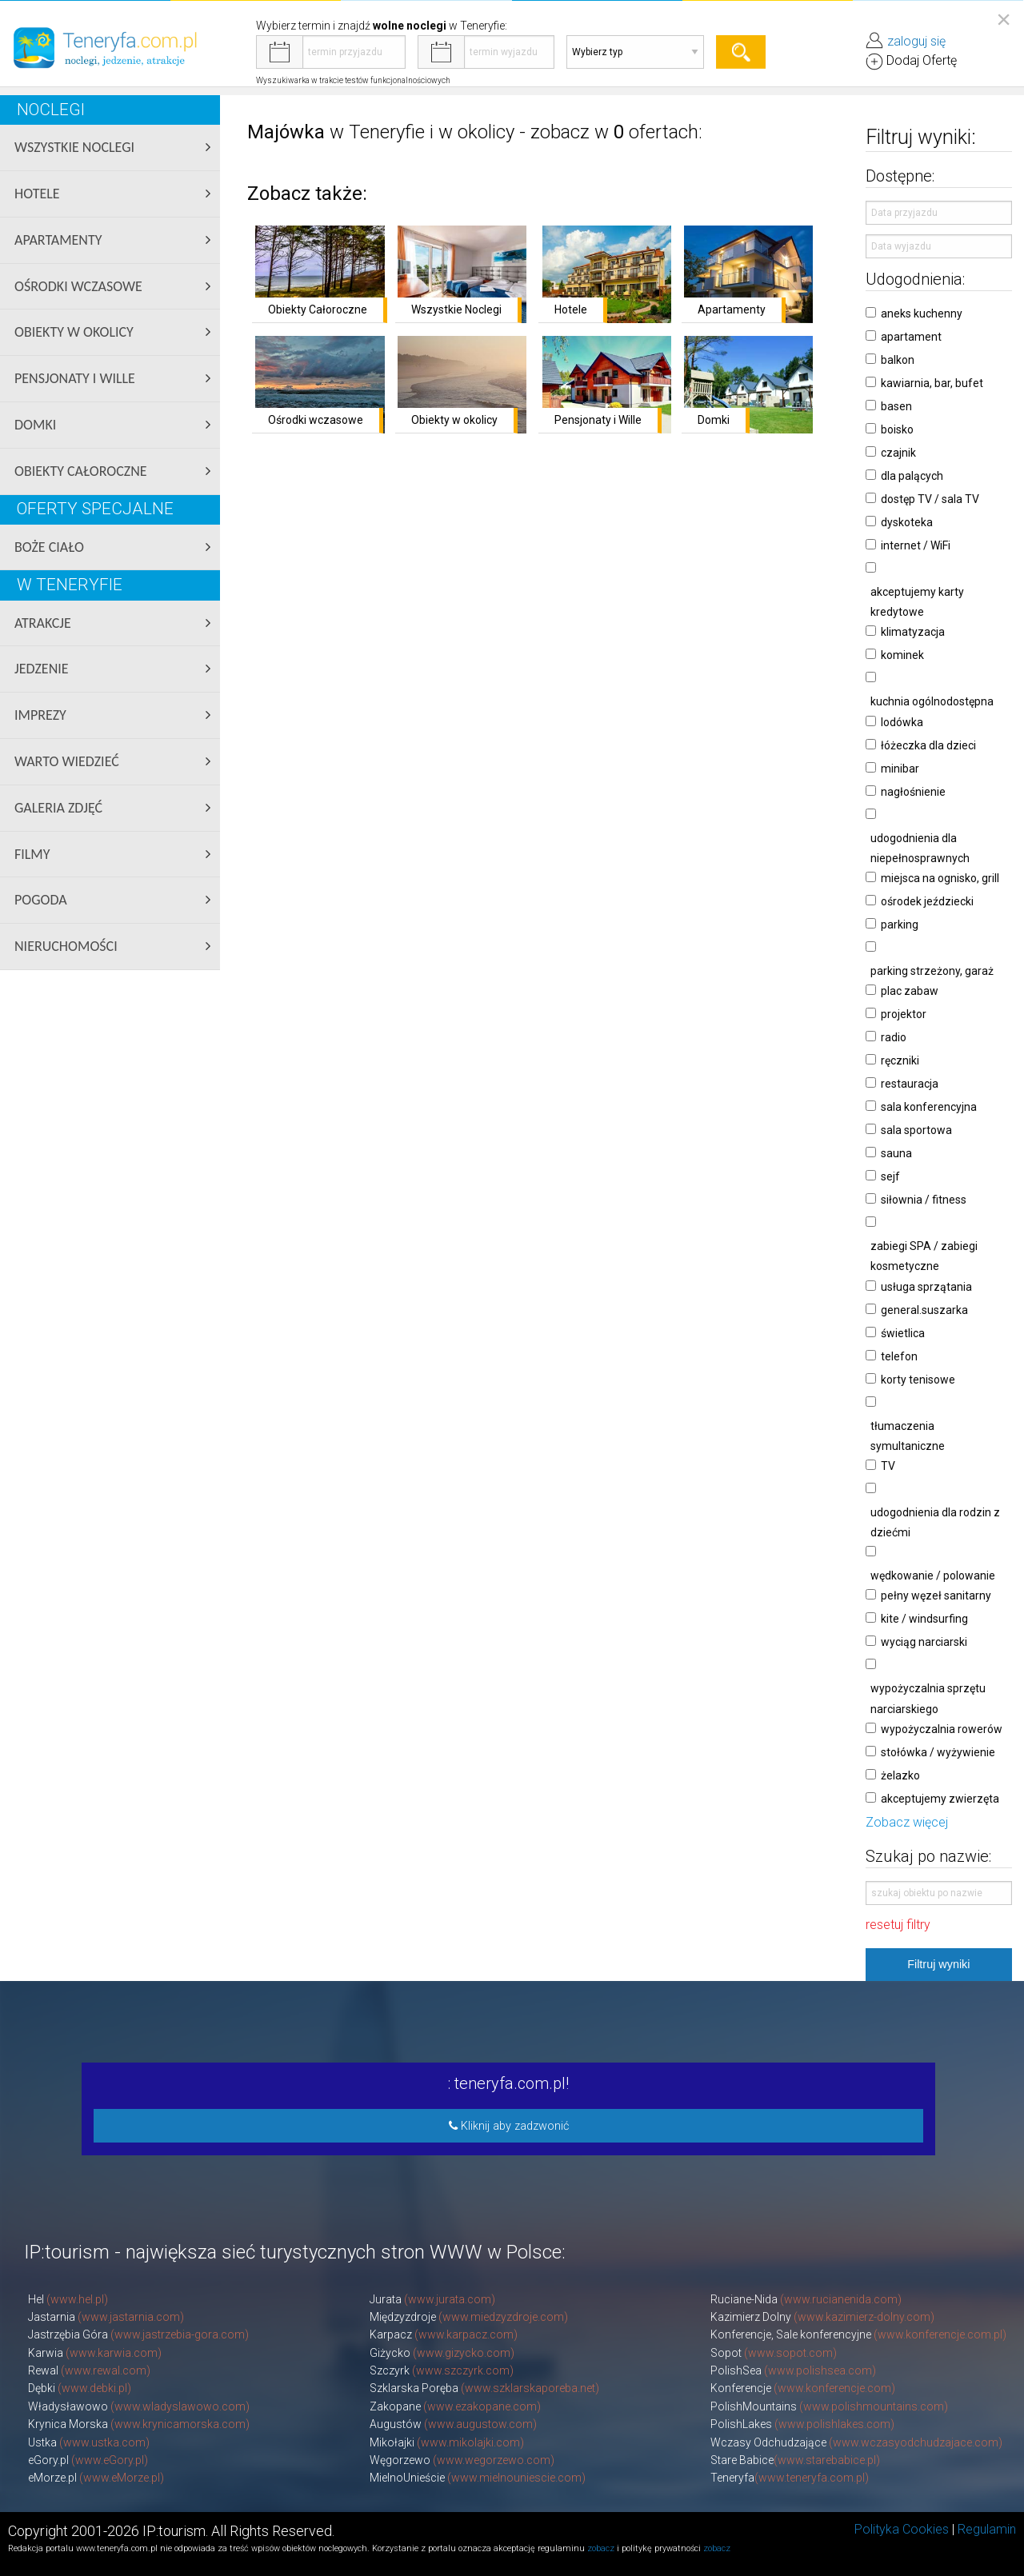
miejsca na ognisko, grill (940, 878)
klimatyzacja (913, 631)
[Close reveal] (1003, 19)
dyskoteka (907, 522)
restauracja (909, 1083)
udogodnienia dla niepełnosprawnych (920, 848)
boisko (897, 429)
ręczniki (900, 1060)
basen (896, 406)
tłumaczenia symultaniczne (907, 1436)
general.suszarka (924, 1310)
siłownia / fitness (923, 1199)
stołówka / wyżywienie (938, 1752)
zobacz (600, 2548)
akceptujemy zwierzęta (940, 1798)
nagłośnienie (913, 791)
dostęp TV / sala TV (930, 499)
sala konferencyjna (929, 1106)
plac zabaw (909, 990)
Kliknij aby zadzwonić (509, 2126)
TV (888, 1466)
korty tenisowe (918, 1379)
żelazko (900, 1775)
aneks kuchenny (921, 313)
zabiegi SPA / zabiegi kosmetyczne (924, 1256)
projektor (903, 1014)
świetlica (903, 1333)
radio (893, 1037)
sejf (890, 1176)
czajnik (898, 452)
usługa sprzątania (926, 1286)
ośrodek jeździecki (927, 901)
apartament (911, 336)
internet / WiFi (915, 545)
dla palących (912, 475)
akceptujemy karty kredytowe (917, 601)
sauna (896, 1153)
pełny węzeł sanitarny (936, 1595)
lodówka (902, 722)
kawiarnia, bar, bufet (932, 383)
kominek (902, 655)
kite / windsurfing (924, 1618)
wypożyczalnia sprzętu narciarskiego (928, 1698)
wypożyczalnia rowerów (941, 1729)
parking (899, 924)
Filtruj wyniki (938, 1964)
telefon (899, 1356)
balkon (897, 359)
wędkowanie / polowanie (932, 1575)
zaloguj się (916, 41)
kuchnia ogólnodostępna (932, 701)
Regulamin (987, 2529)
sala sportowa (916, 1130)
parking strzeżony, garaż (932, 971)
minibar (900, 768)
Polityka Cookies (901, 2529)
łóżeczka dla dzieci (928, 745)
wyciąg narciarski (924, 1641)
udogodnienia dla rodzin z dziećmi (935, 1522)
